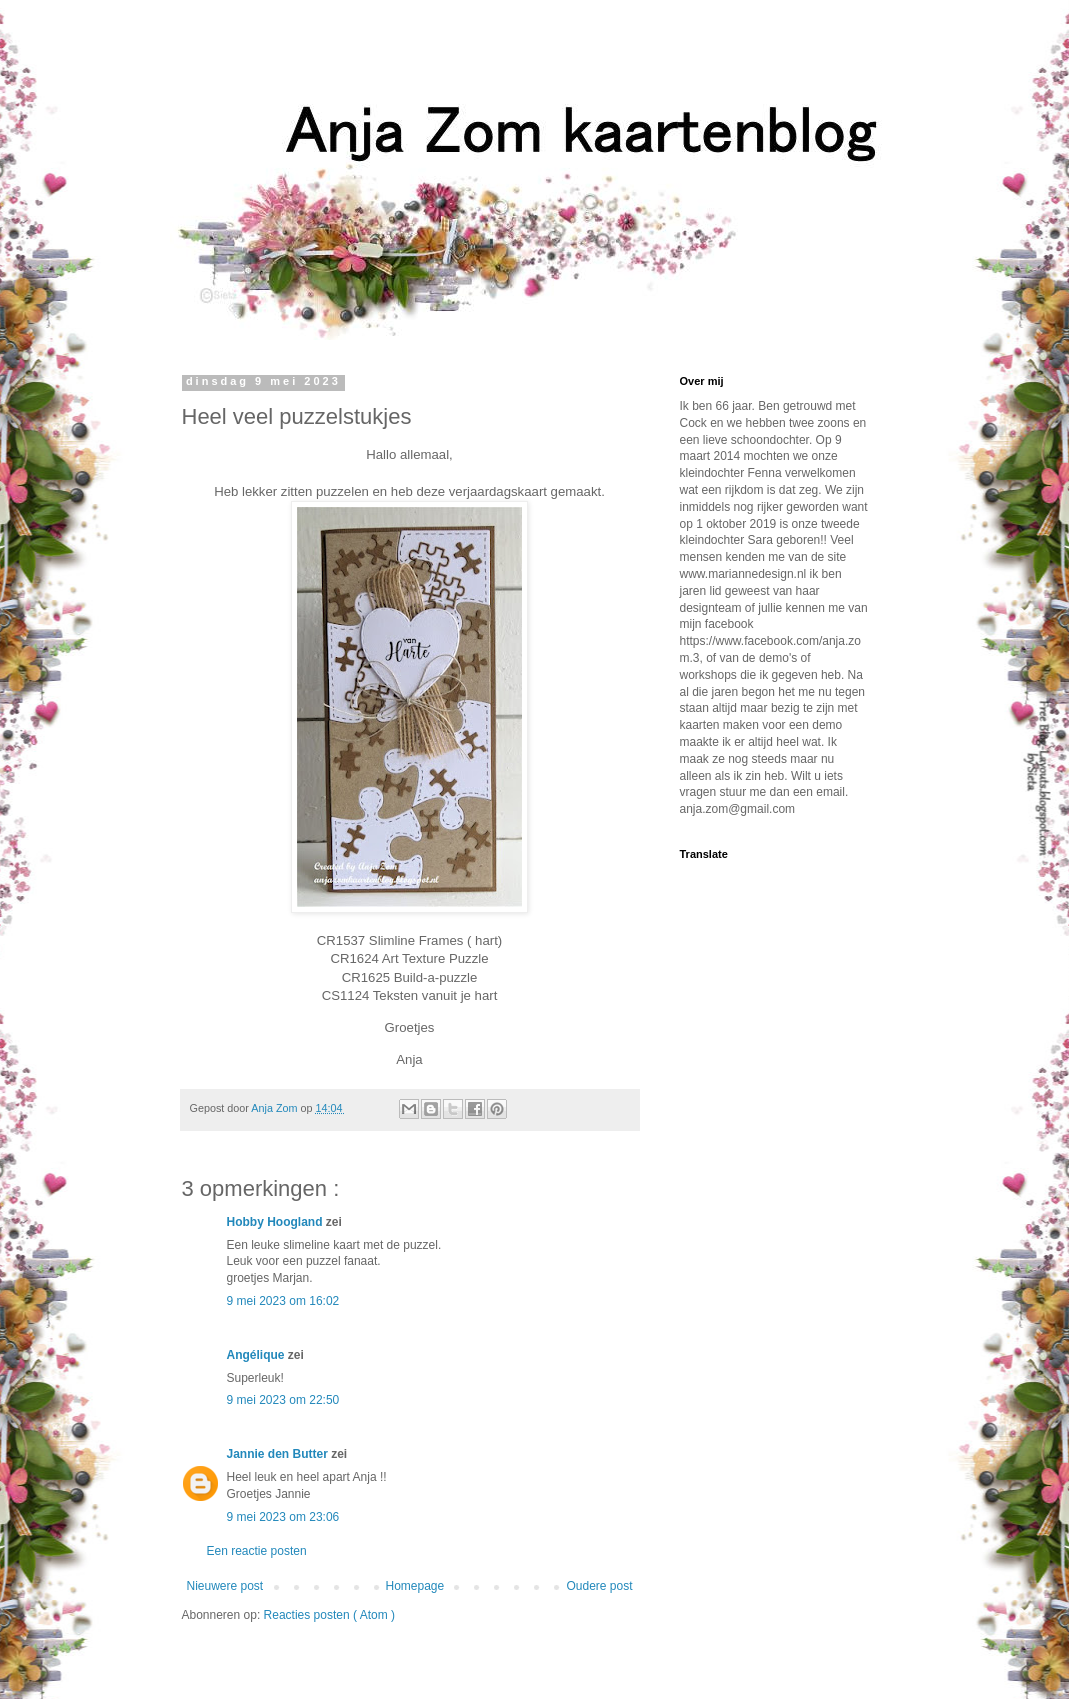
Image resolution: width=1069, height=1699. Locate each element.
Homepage (414, 1586)
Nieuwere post (225, 1586)
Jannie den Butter (279, 1454)
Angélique (257, 1355)
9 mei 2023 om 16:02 (283, 1301)
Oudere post (599, 1586)
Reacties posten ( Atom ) (329, 1615)
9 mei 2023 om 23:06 (283, 1517)
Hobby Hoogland (276, 1222)
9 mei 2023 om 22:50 (283, 1400)
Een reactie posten (257, 1551)
